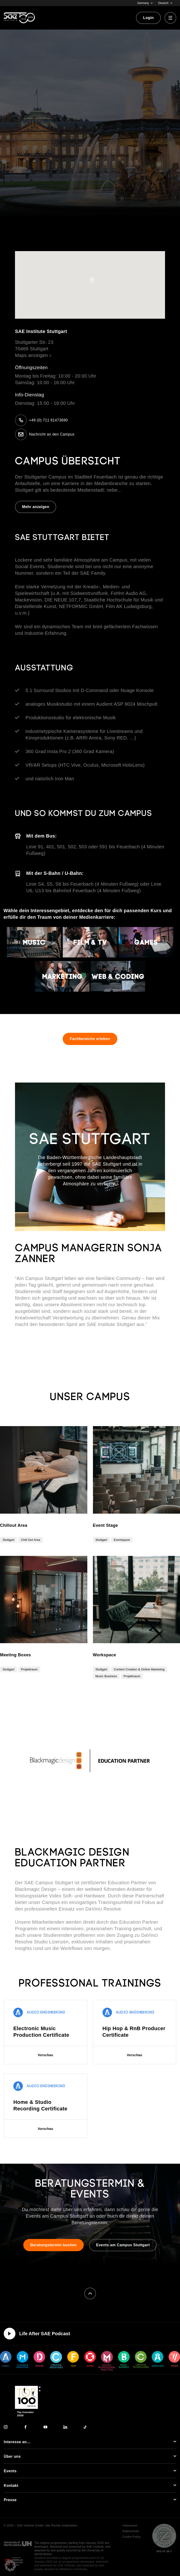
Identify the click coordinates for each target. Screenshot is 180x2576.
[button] (10, 2565)
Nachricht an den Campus (51, 434)
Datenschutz (130, 2531)
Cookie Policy (131, 2536)
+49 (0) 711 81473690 (48, 420)
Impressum (129, 2525)
